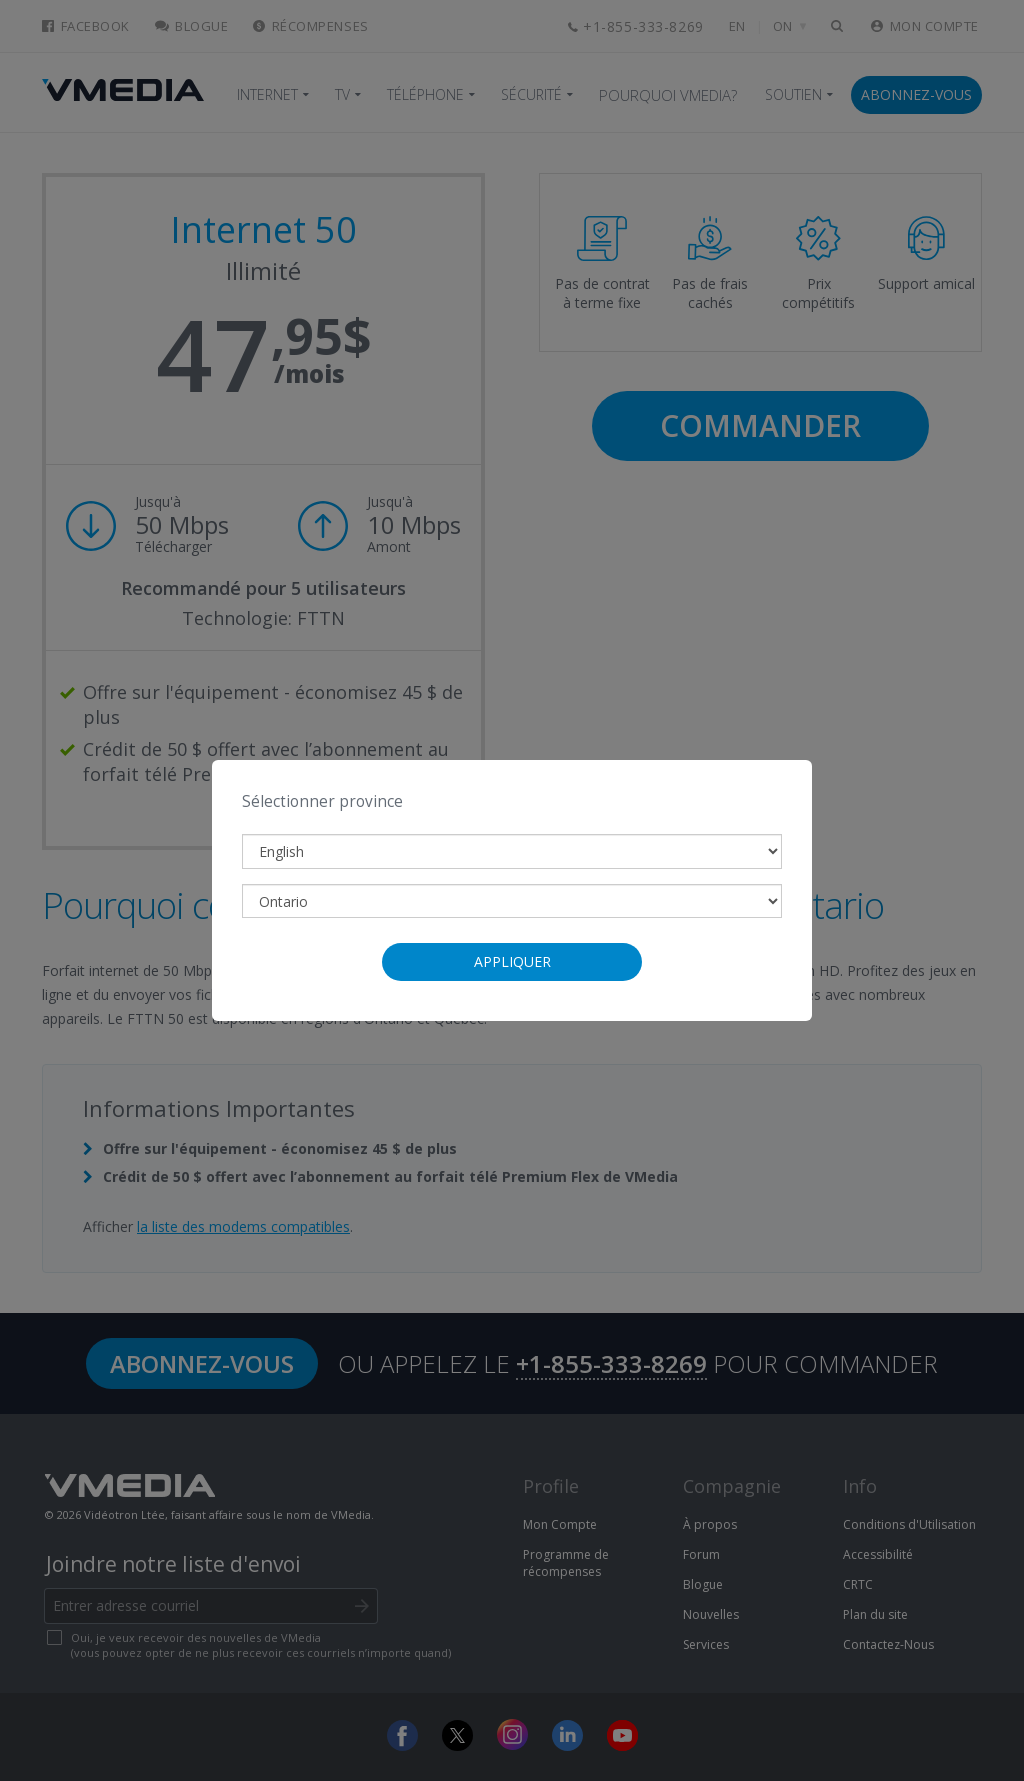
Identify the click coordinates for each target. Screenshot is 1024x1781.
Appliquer (512, 961)
